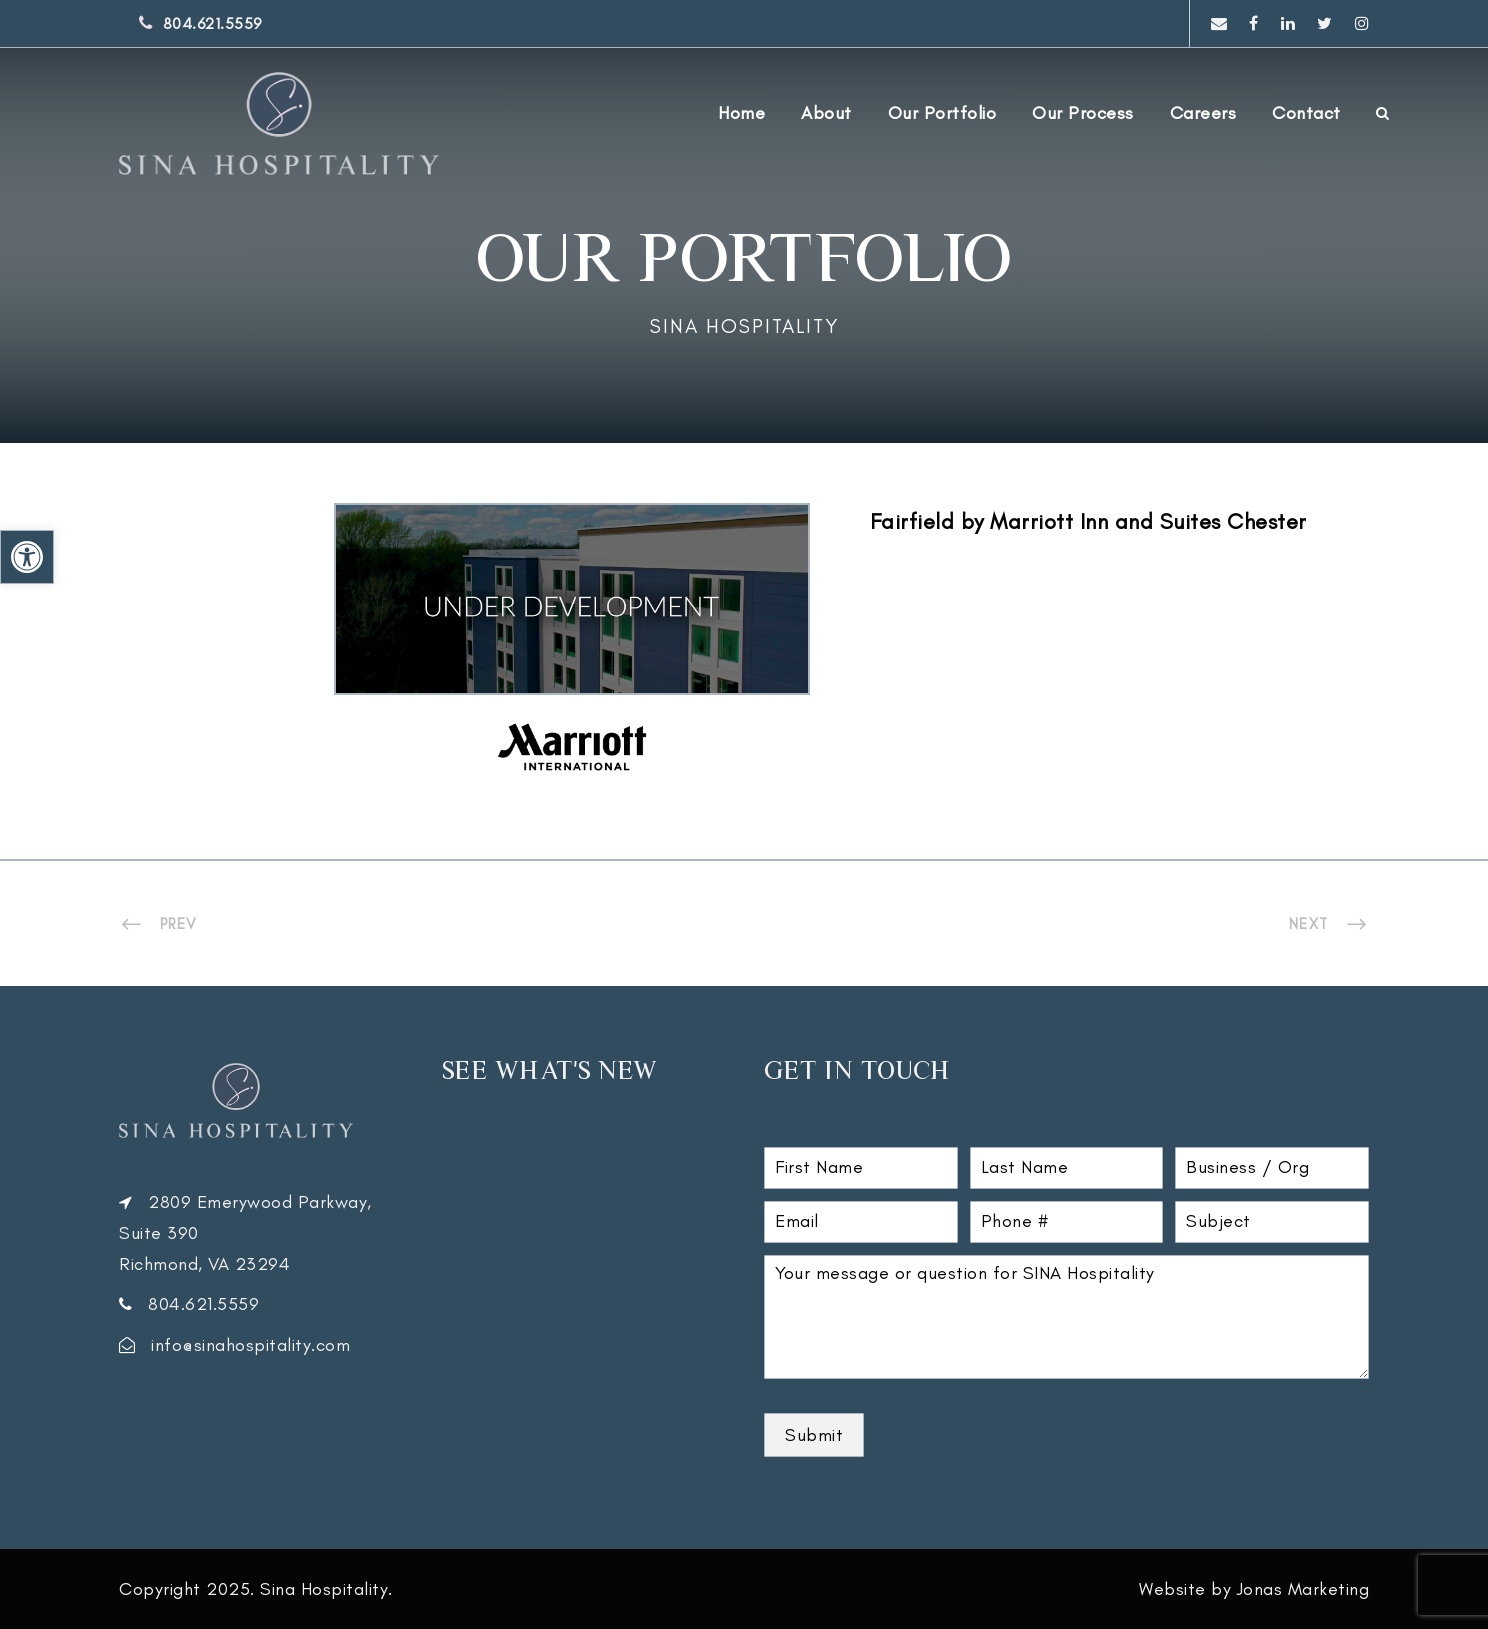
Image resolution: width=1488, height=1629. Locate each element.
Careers (1203, 113)
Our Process (1083, 113)
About (826, 113)
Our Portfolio (942, 113)
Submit (814, 1435)
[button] (27, 557)
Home (741, 113)
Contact (1306, 113)
